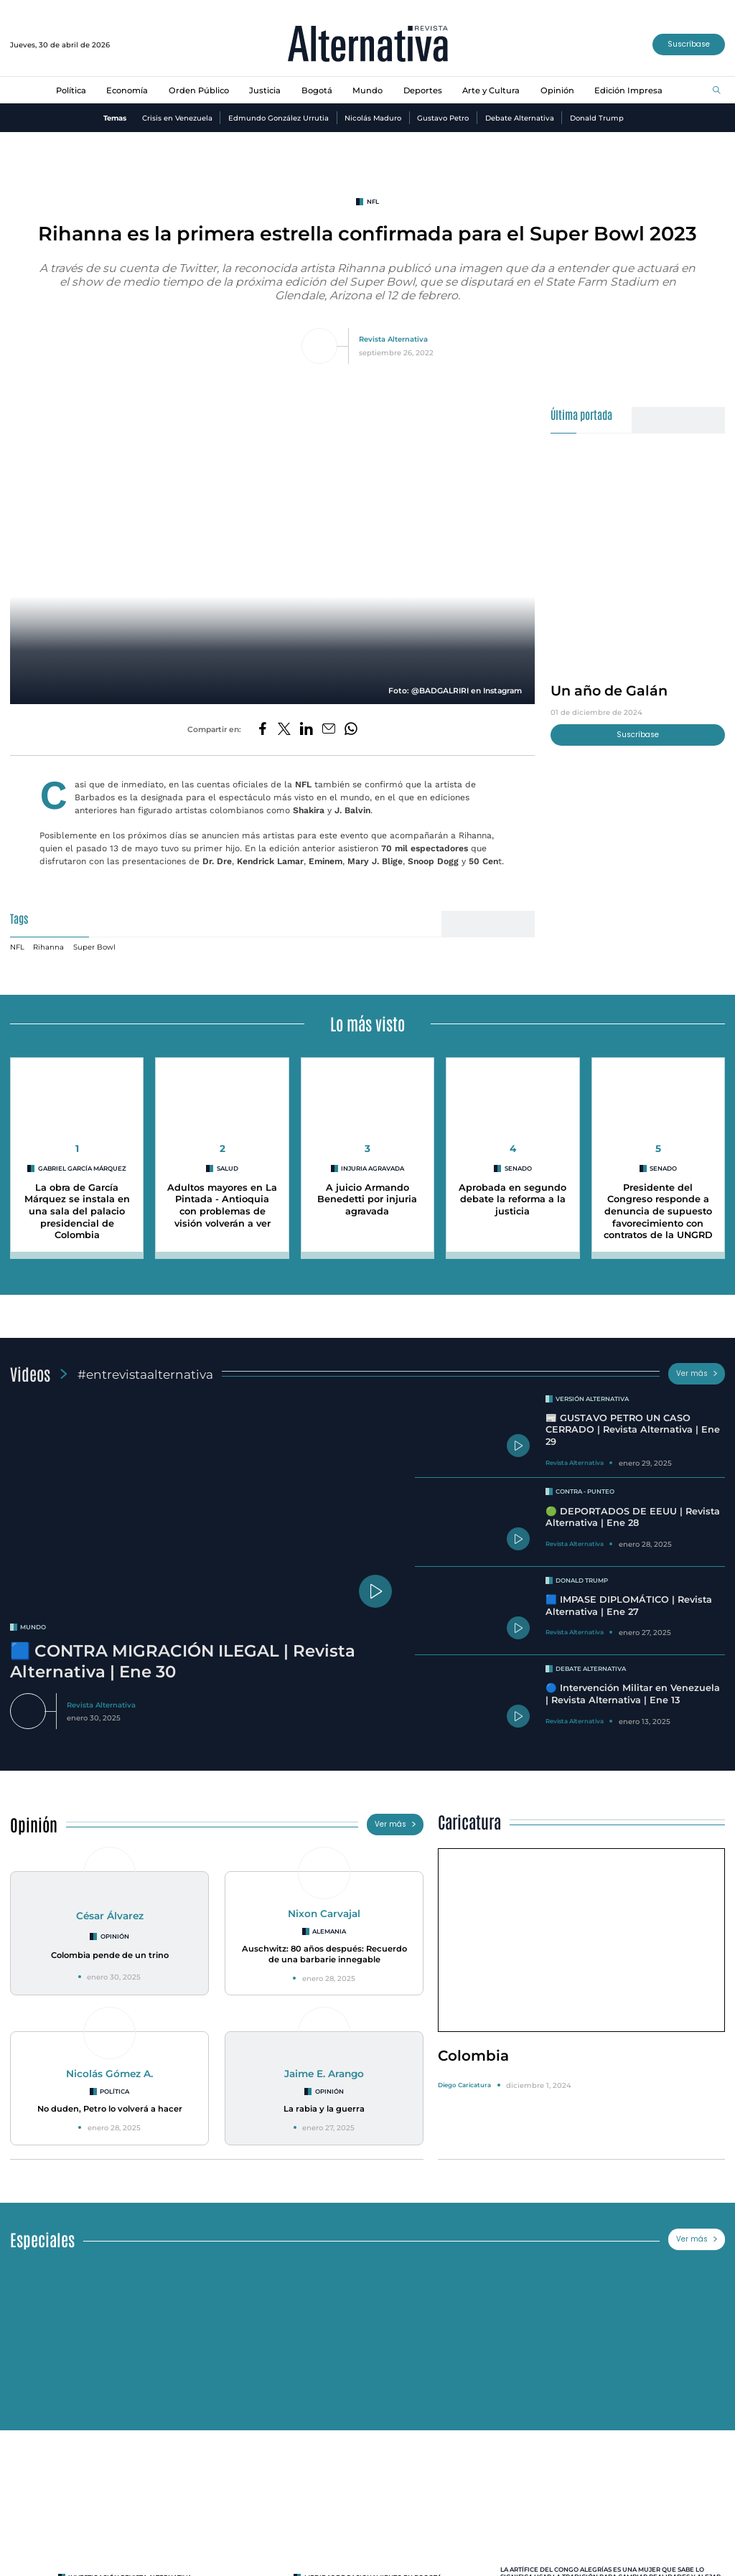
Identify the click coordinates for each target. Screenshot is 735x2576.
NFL (373, 201)
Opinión (557, 90)
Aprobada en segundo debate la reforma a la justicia (512, 1192)
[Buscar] (716, 90)
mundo (33, 1620)
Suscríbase (689, 44)
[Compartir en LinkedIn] (306, 729)
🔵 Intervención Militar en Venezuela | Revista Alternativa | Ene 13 (633, 1686)
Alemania (329, 1924)
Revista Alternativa (393, 338)
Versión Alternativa (592, 1391)
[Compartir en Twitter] (284, 729)
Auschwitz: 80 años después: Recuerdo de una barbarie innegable (324, 1946)
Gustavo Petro (443, 117)
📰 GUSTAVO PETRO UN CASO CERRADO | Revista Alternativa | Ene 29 (633, 1422)
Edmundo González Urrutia (278, 117)
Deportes (422, 90)
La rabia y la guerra (324, 2102)
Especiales (42, 2231)
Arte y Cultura (491, 90)
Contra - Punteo (585, 1484)
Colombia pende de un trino (110, 1948)
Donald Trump (597, 117)
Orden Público (199, 90)
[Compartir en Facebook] (262, 729)
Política (71, 90)
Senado (518, 1161)
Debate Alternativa (519, 117)
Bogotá (316, 90)
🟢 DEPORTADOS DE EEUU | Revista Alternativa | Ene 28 (633, 1510)
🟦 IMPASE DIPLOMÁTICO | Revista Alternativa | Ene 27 (629, 1598)
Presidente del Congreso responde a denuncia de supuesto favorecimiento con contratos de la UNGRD (658, 1204)
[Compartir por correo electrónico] (328, 729)
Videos (30, 1366)
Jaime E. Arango (324, 2066)
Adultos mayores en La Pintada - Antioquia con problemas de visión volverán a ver (222, 1198)
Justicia (265, 90)
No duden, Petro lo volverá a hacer (109, 2102)
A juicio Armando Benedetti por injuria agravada (367, 1192)
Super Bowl (94, 939)
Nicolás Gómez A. (109, 2066)
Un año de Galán (609, 690)
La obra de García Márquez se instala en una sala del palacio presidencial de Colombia (77, 1204)
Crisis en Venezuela (177, 117)
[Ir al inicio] (368, 45)
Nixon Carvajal (324, 1906)
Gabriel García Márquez (82, 1161)
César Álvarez (110, 1908)
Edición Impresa (628, 90)
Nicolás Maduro (373, 117)
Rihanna (48, 939)
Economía (127, 90)
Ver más (697, 1366)
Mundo (367, 90)
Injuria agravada (372, 1161)
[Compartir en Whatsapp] (351, 729)
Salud (227, 1161)
